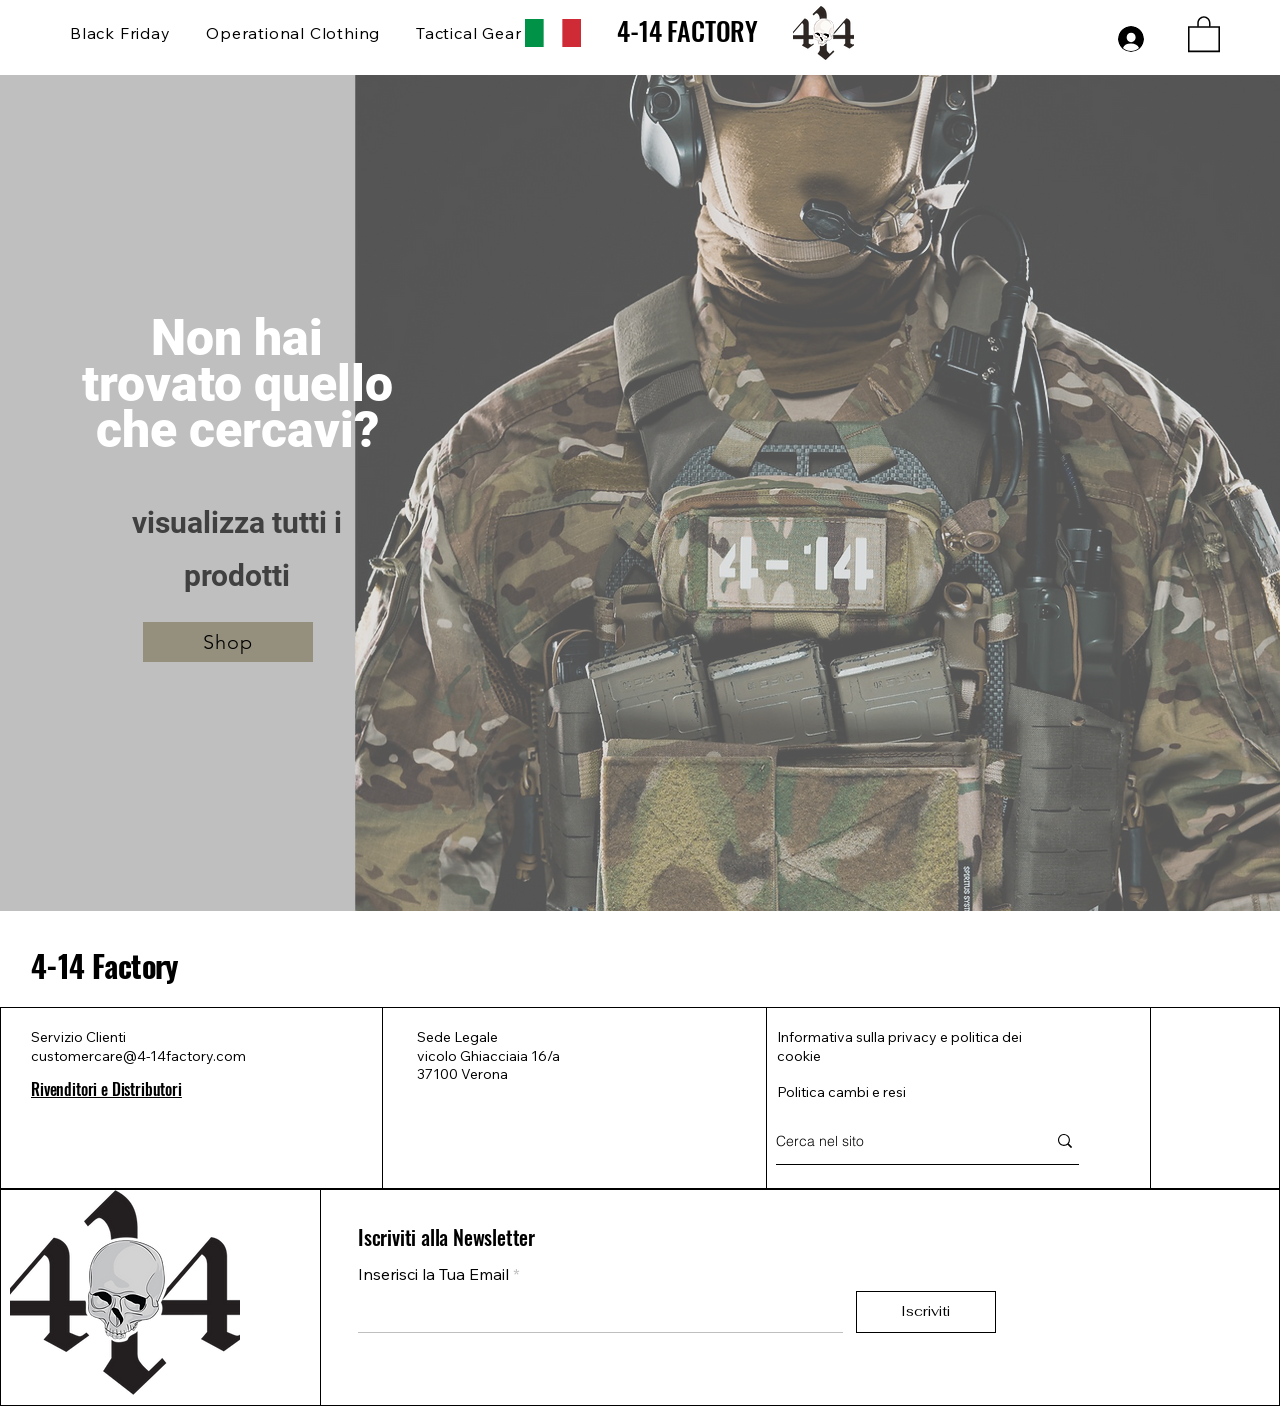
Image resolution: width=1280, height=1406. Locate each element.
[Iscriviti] (926, 1312)
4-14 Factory (104, 965)
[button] (1204, 33)
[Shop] (228, 642)
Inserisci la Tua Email (433, 1274)
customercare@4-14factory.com (138, 1056)
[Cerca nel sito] (896, 1141)
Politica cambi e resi (841, 1092)
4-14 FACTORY (687, 30)
